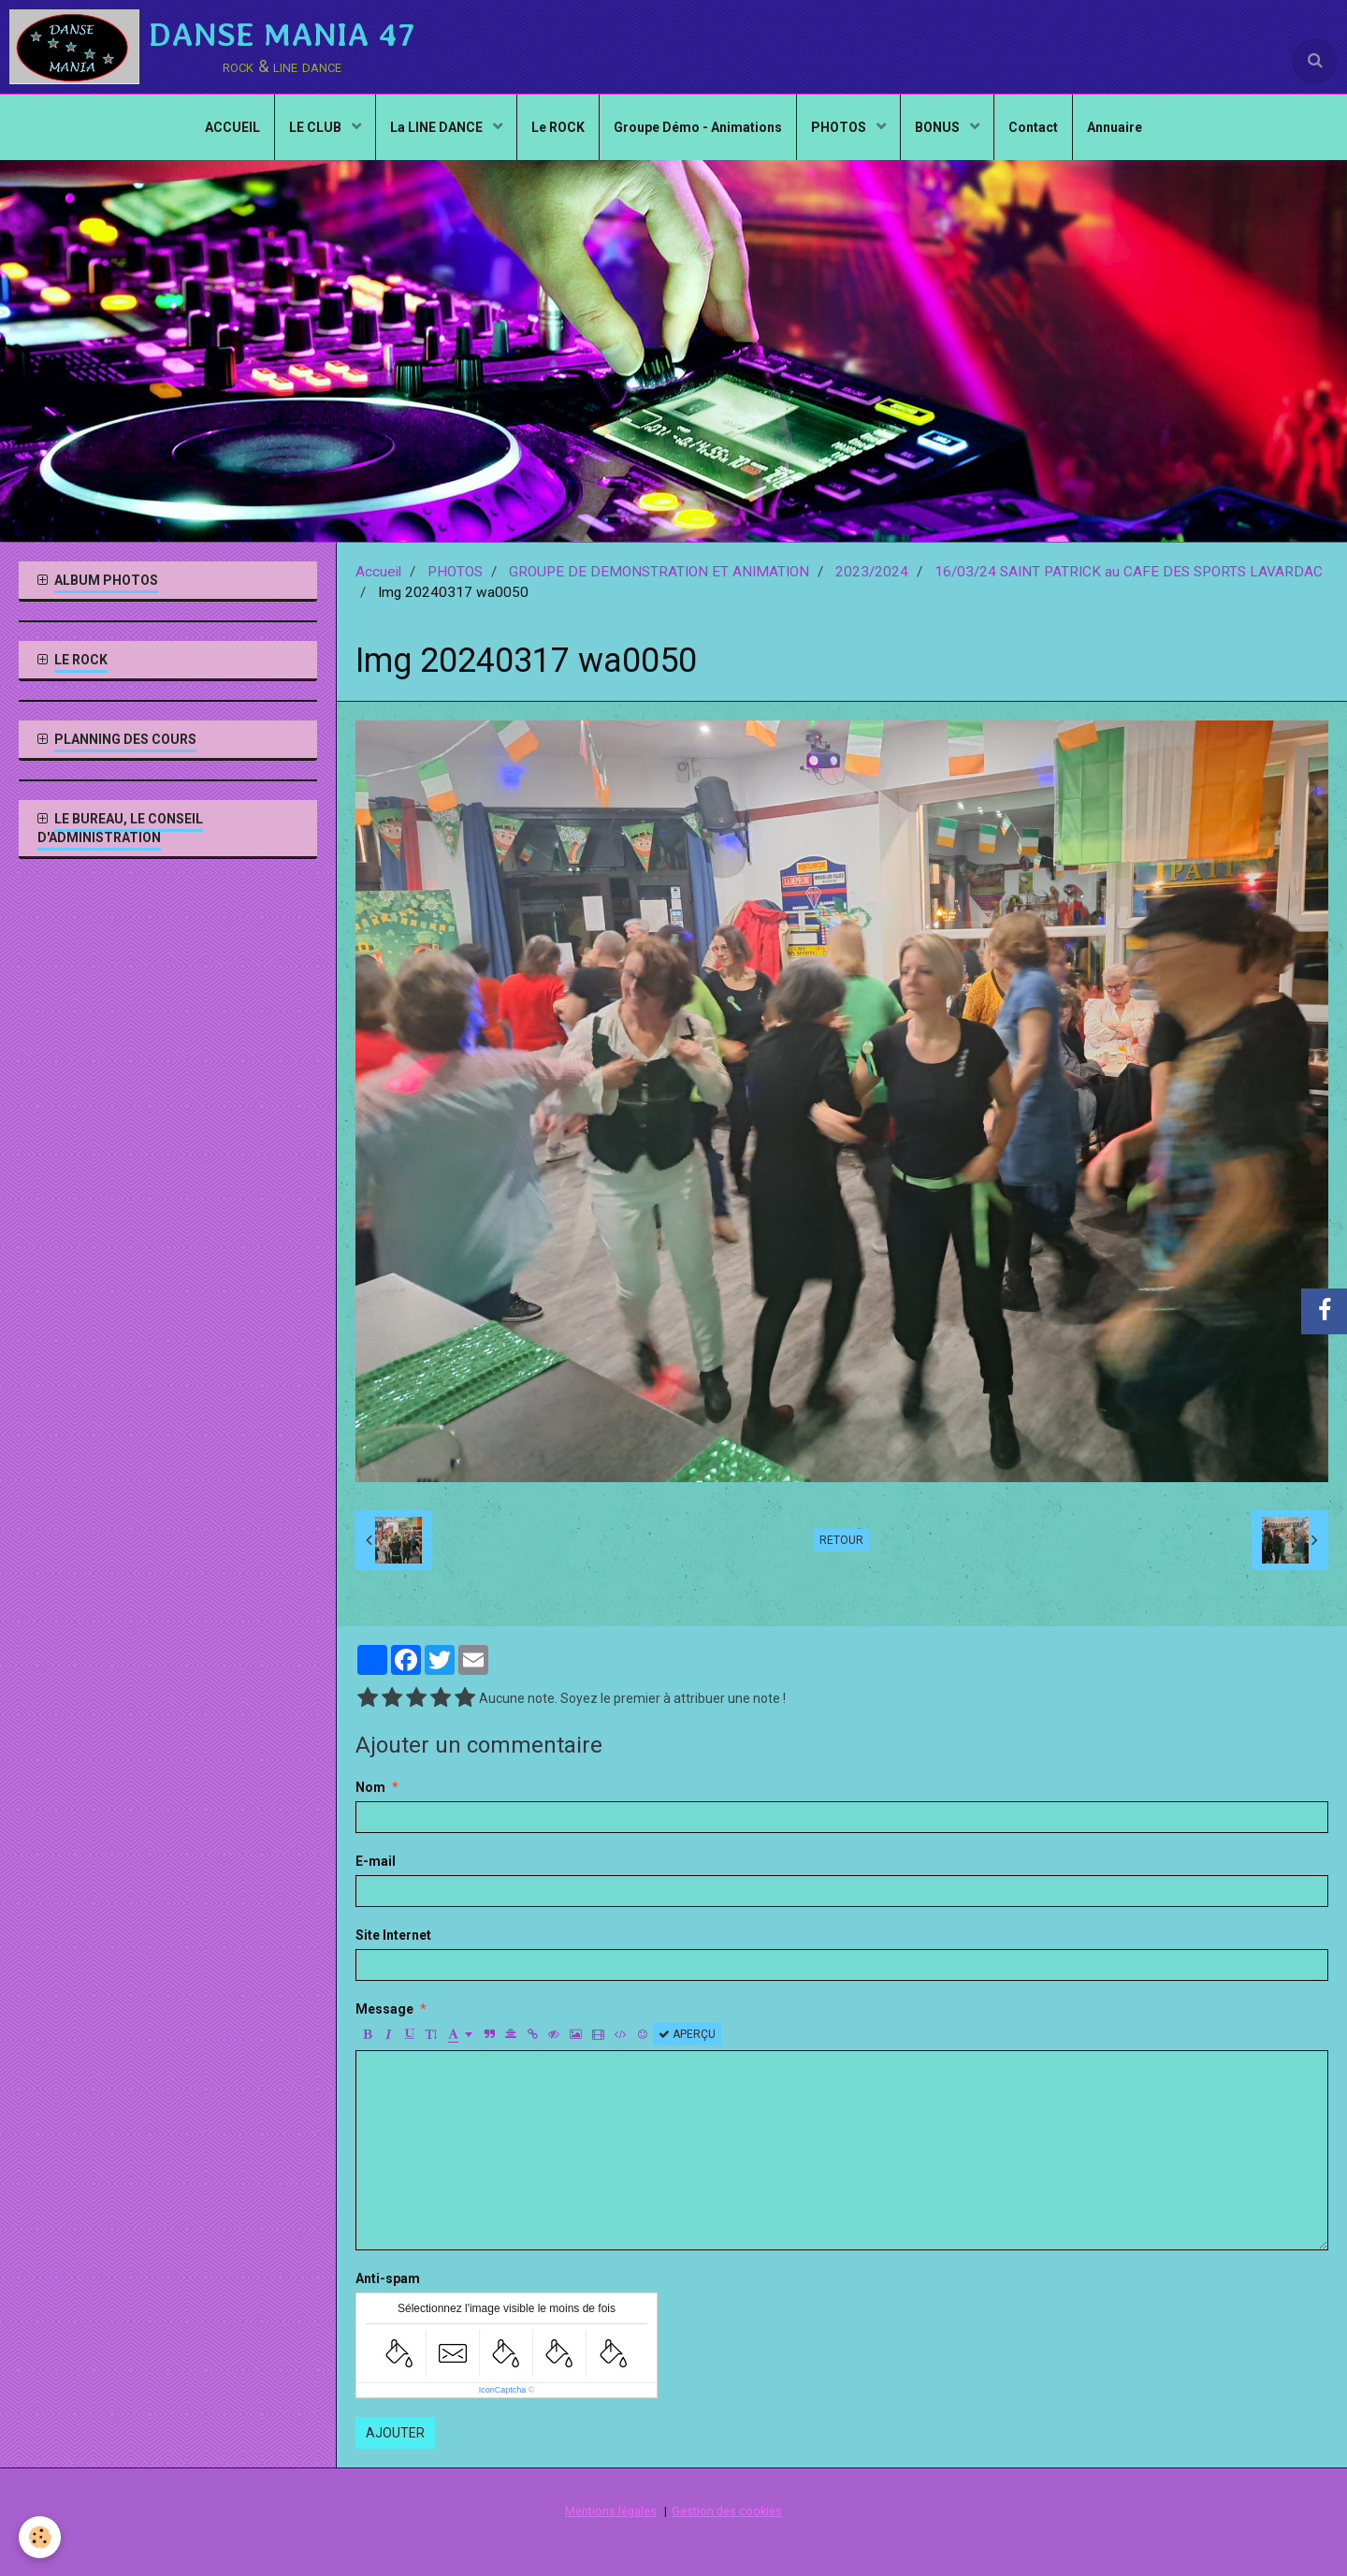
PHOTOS (840, 127)
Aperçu (687, 2034)
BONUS (939, 127)
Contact (1033, 127)
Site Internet (393, 1935)
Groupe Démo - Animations (698, 127)
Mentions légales (611, 2511)
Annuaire (1114, 127)
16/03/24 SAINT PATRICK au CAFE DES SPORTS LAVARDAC (1128, 571)
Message (384, 2008)
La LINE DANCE (437, 127)
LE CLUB (316, 127)
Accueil (378, 571)
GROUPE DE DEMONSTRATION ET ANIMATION (659, 571)
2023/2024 (871, 571)
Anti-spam (387, 2278)
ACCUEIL (232, 127)
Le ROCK (558, 127)
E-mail (375, 1861)
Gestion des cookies (727, 2511)
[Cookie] (40, 2537)
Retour (841, 1540)
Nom (370, 1787)
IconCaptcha (503, 2389)
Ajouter (395, 2432)
